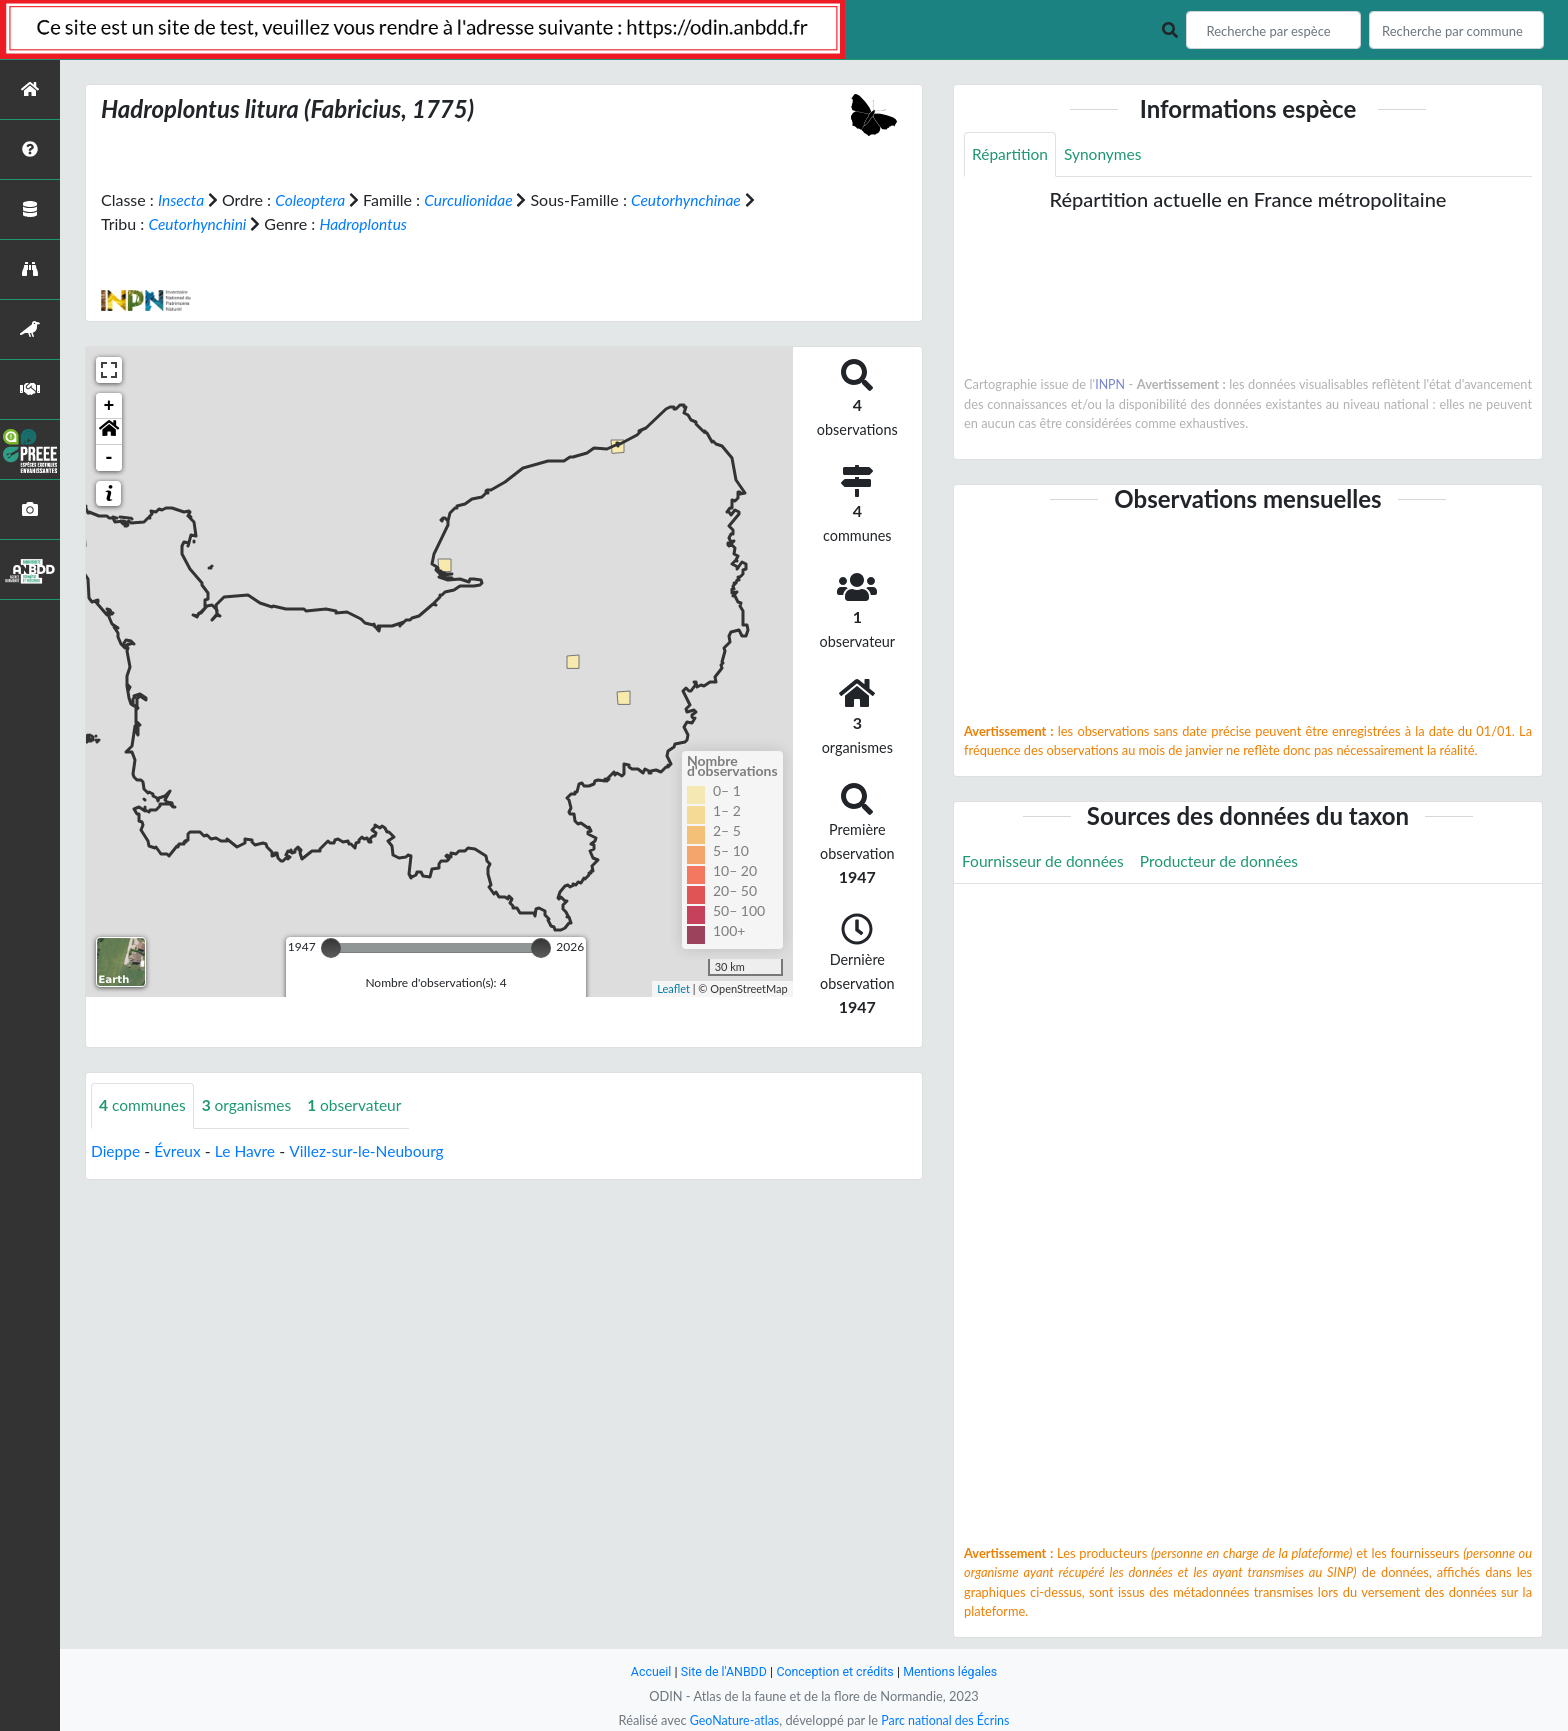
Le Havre (249, 1150)
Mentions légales (954, 1671)
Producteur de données (1226, 861)
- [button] (109, 458)
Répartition (1011, 154)
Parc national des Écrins (947, 1720)
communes (144, 1105)
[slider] (331, 948)
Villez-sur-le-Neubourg (373, 1150)
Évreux (180, 1150)
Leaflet (673, 987)
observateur (361, 1105)
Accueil (646, 1671)
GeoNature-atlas (732, 1720)
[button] (109, 432)
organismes (251, 1105)
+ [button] (109, 406)
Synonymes (1106, 154)
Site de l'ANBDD (721, 1671)
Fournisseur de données (1045, 861)
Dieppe (116, 1150)
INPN (1110, 385)
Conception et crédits (835, 1671)
